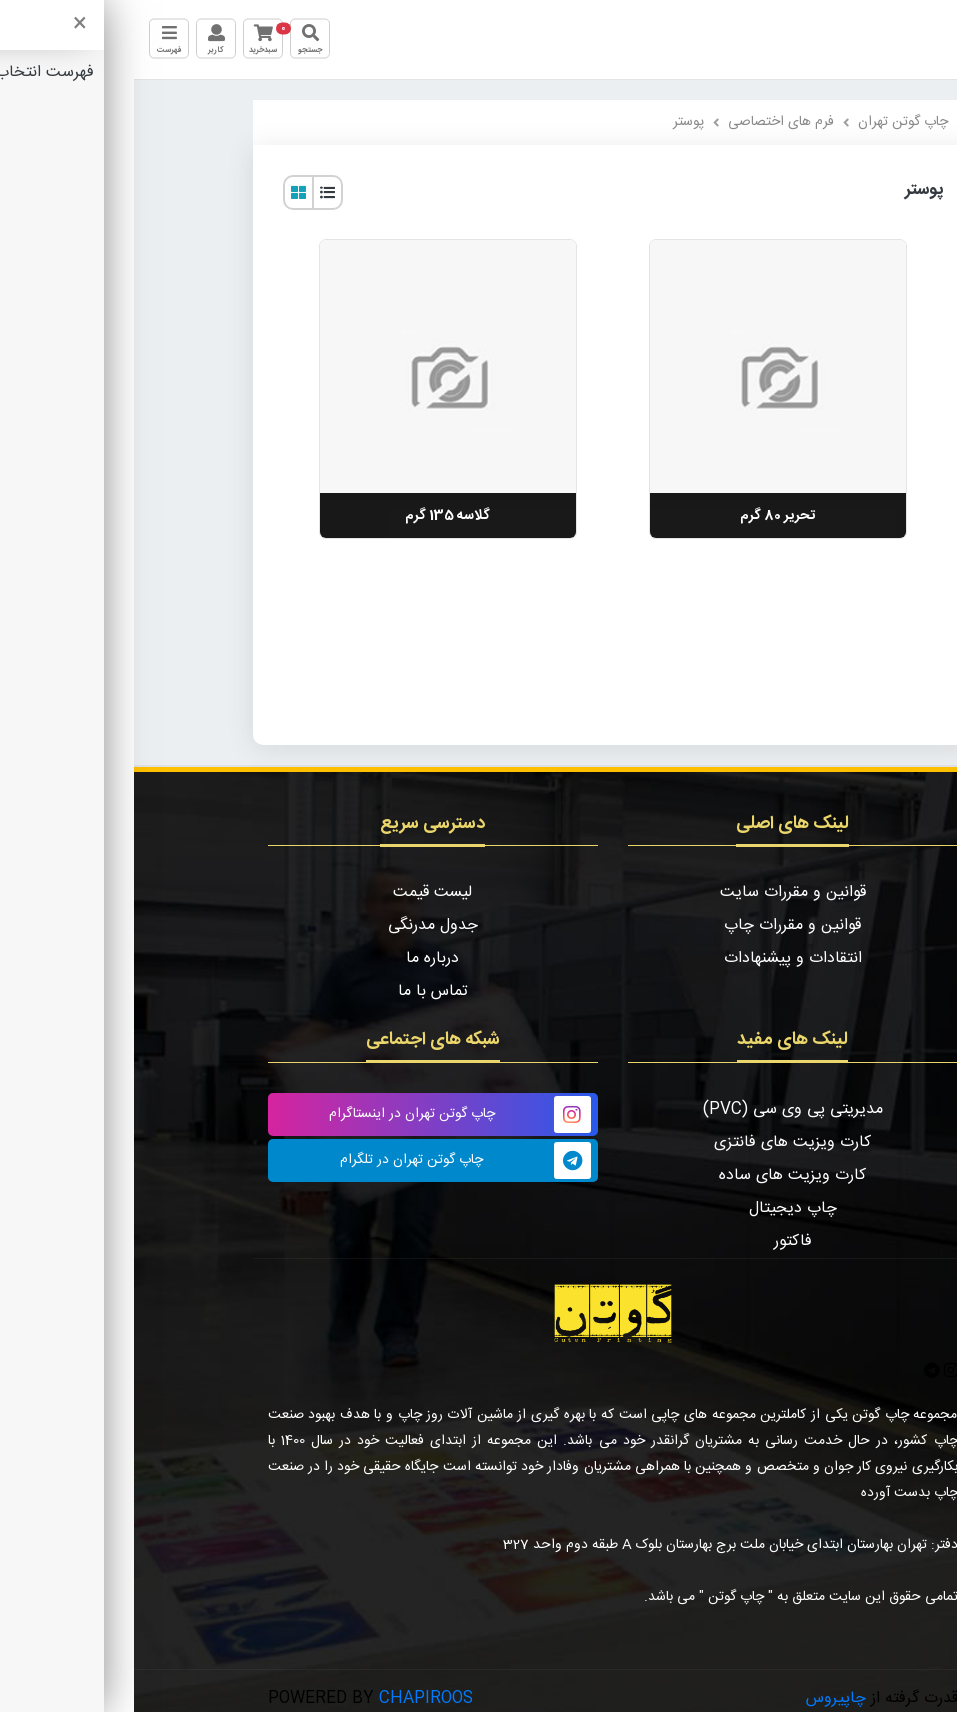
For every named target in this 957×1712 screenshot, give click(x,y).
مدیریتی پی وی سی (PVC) (659, 1109)
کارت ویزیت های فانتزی (658, 1142)
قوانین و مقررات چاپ (658, 925)
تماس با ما (299, 991)
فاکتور (659, 1241)
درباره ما (298, 958)
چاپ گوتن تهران (769, 122)
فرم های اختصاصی (647, 122)
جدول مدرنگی (299, 925)
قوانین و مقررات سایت (659, 892)
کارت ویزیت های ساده (658, 1175)
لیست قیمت (298, 892)
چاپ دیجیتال (659, 1208)
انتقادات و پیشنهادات (659, 958)
